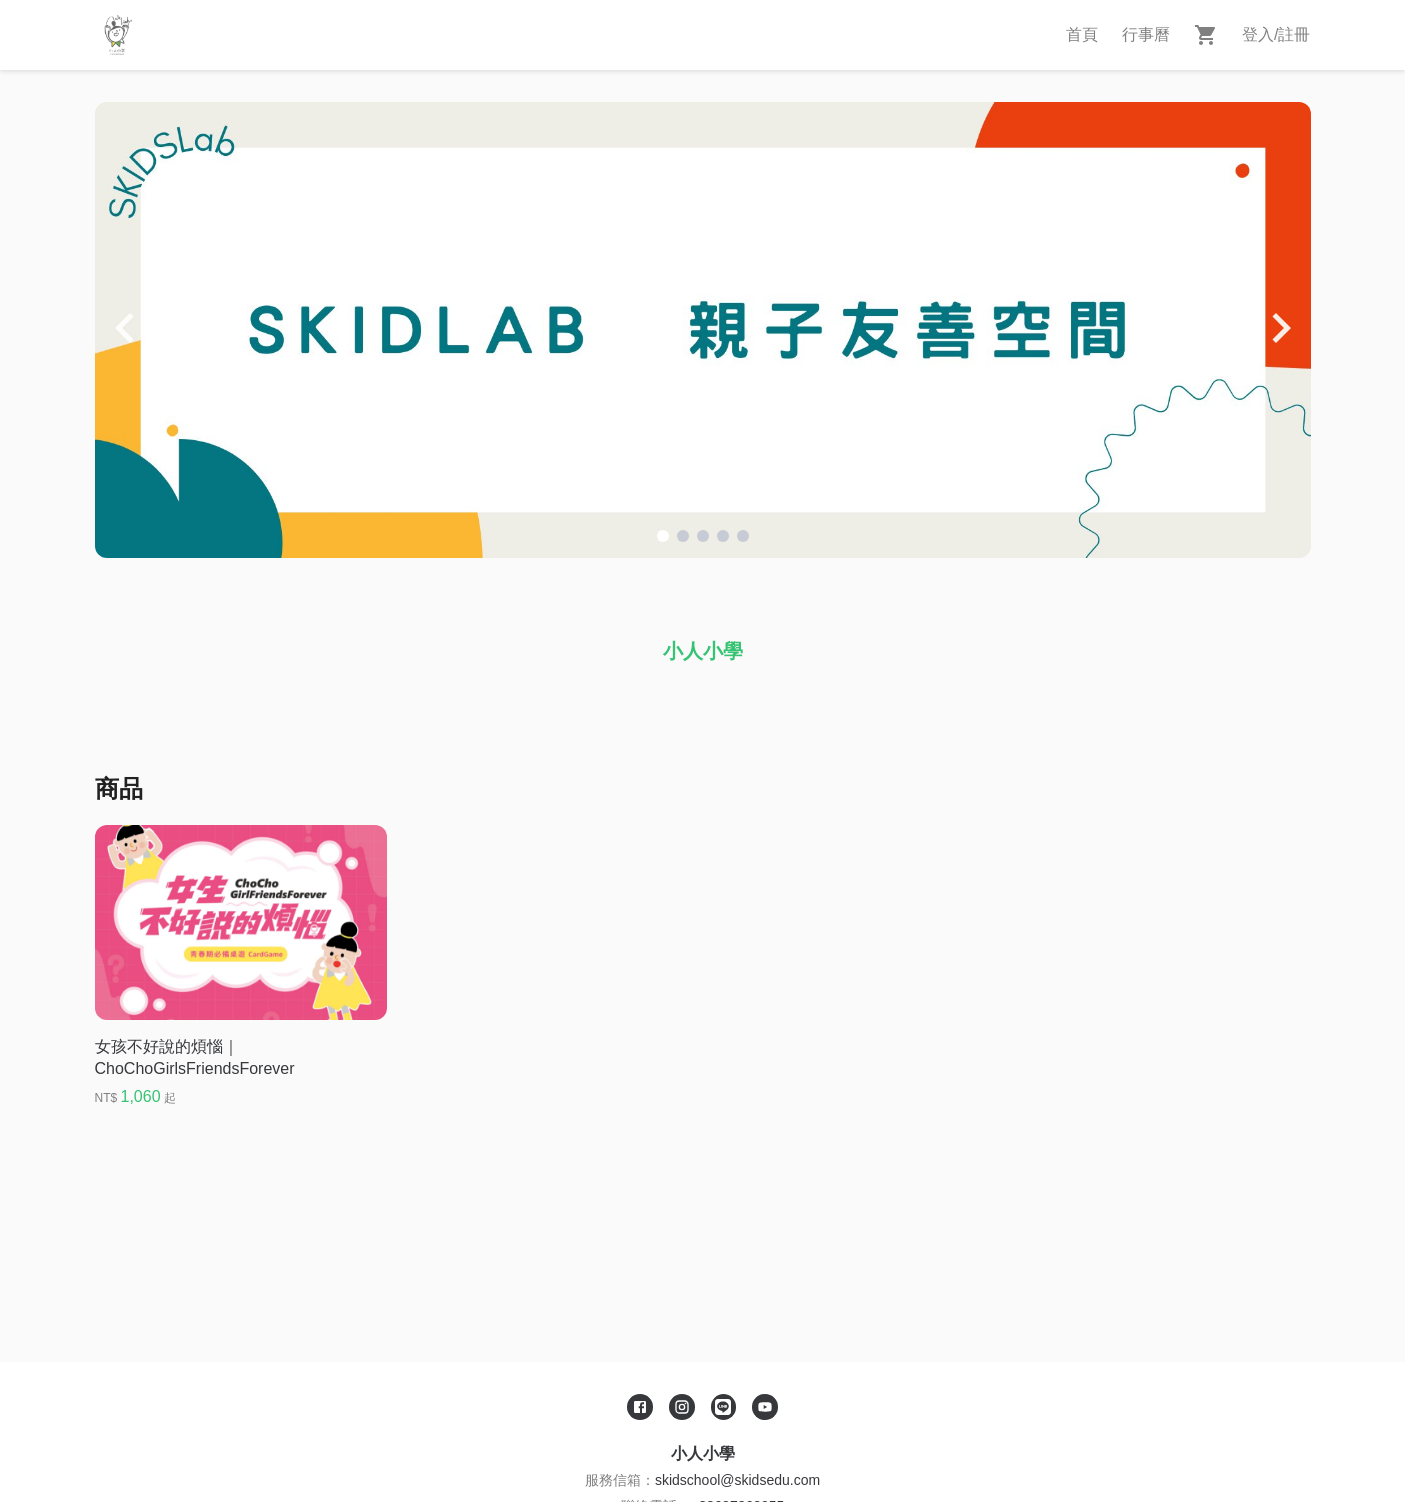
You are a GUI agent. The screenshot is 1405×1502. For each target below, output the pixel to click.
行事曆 (1146, 34)
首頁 (1082, 34)
